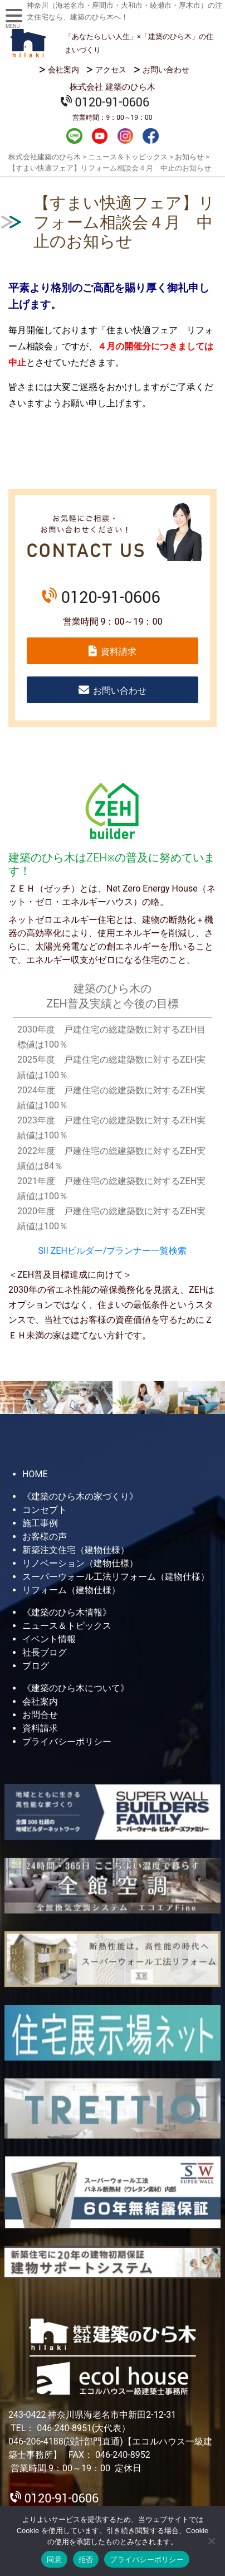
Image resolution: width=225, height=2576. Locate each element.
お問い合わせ (166, 69)
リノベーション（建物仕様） (80, 1563)
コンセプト (44, 1509)
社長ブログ (44, 1652)
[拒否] (211, 2540)
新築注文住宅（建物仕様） (75, 1550)
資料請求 (118, 651)
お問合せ (40, 1715)
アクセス (110, 69)
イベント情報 (49, 1639)
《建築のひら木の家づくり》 (80, 1496)
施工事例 (40, 1523)
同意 (54, 2559)
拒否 (86, 2559)
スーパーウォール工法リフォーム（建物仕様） (115, 1576)
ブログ (35, 1665)
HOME (34, 1474)
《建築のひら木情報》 (66, 1612)
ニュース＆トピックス (66, 1625)
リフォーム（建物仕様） (71, 1590)
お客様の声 (44, 1536)
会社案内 (63, 69)
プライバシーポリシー (66, 1741)
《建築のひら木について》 (75, 1688)
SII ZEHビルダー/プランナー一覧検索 (112, 1250)
